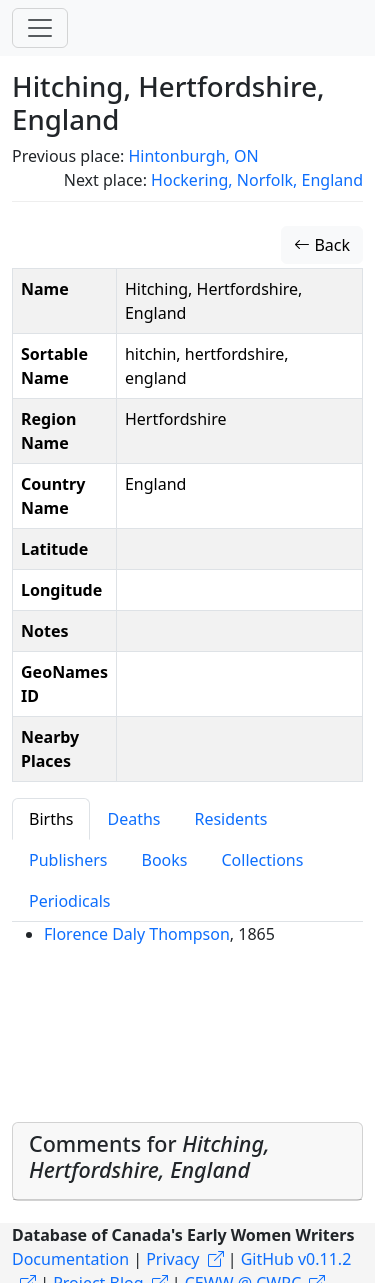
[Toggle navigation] (40, 28)
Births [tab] (51, 819)
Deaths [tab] (133, 819)
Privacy (172, 1259)
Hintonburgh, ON (193, 156)
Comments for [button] (149, 1156)
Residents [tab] (230, 819)
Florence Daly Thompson (137, 934)
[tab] (187, 1161)
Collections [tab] (262, 860)
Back (322, 245)
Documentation (70, 1259)
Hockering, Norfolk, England (257, 180)
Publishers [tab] (68, 860)
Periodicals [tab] (70, 901)
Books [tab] (165, 860)
